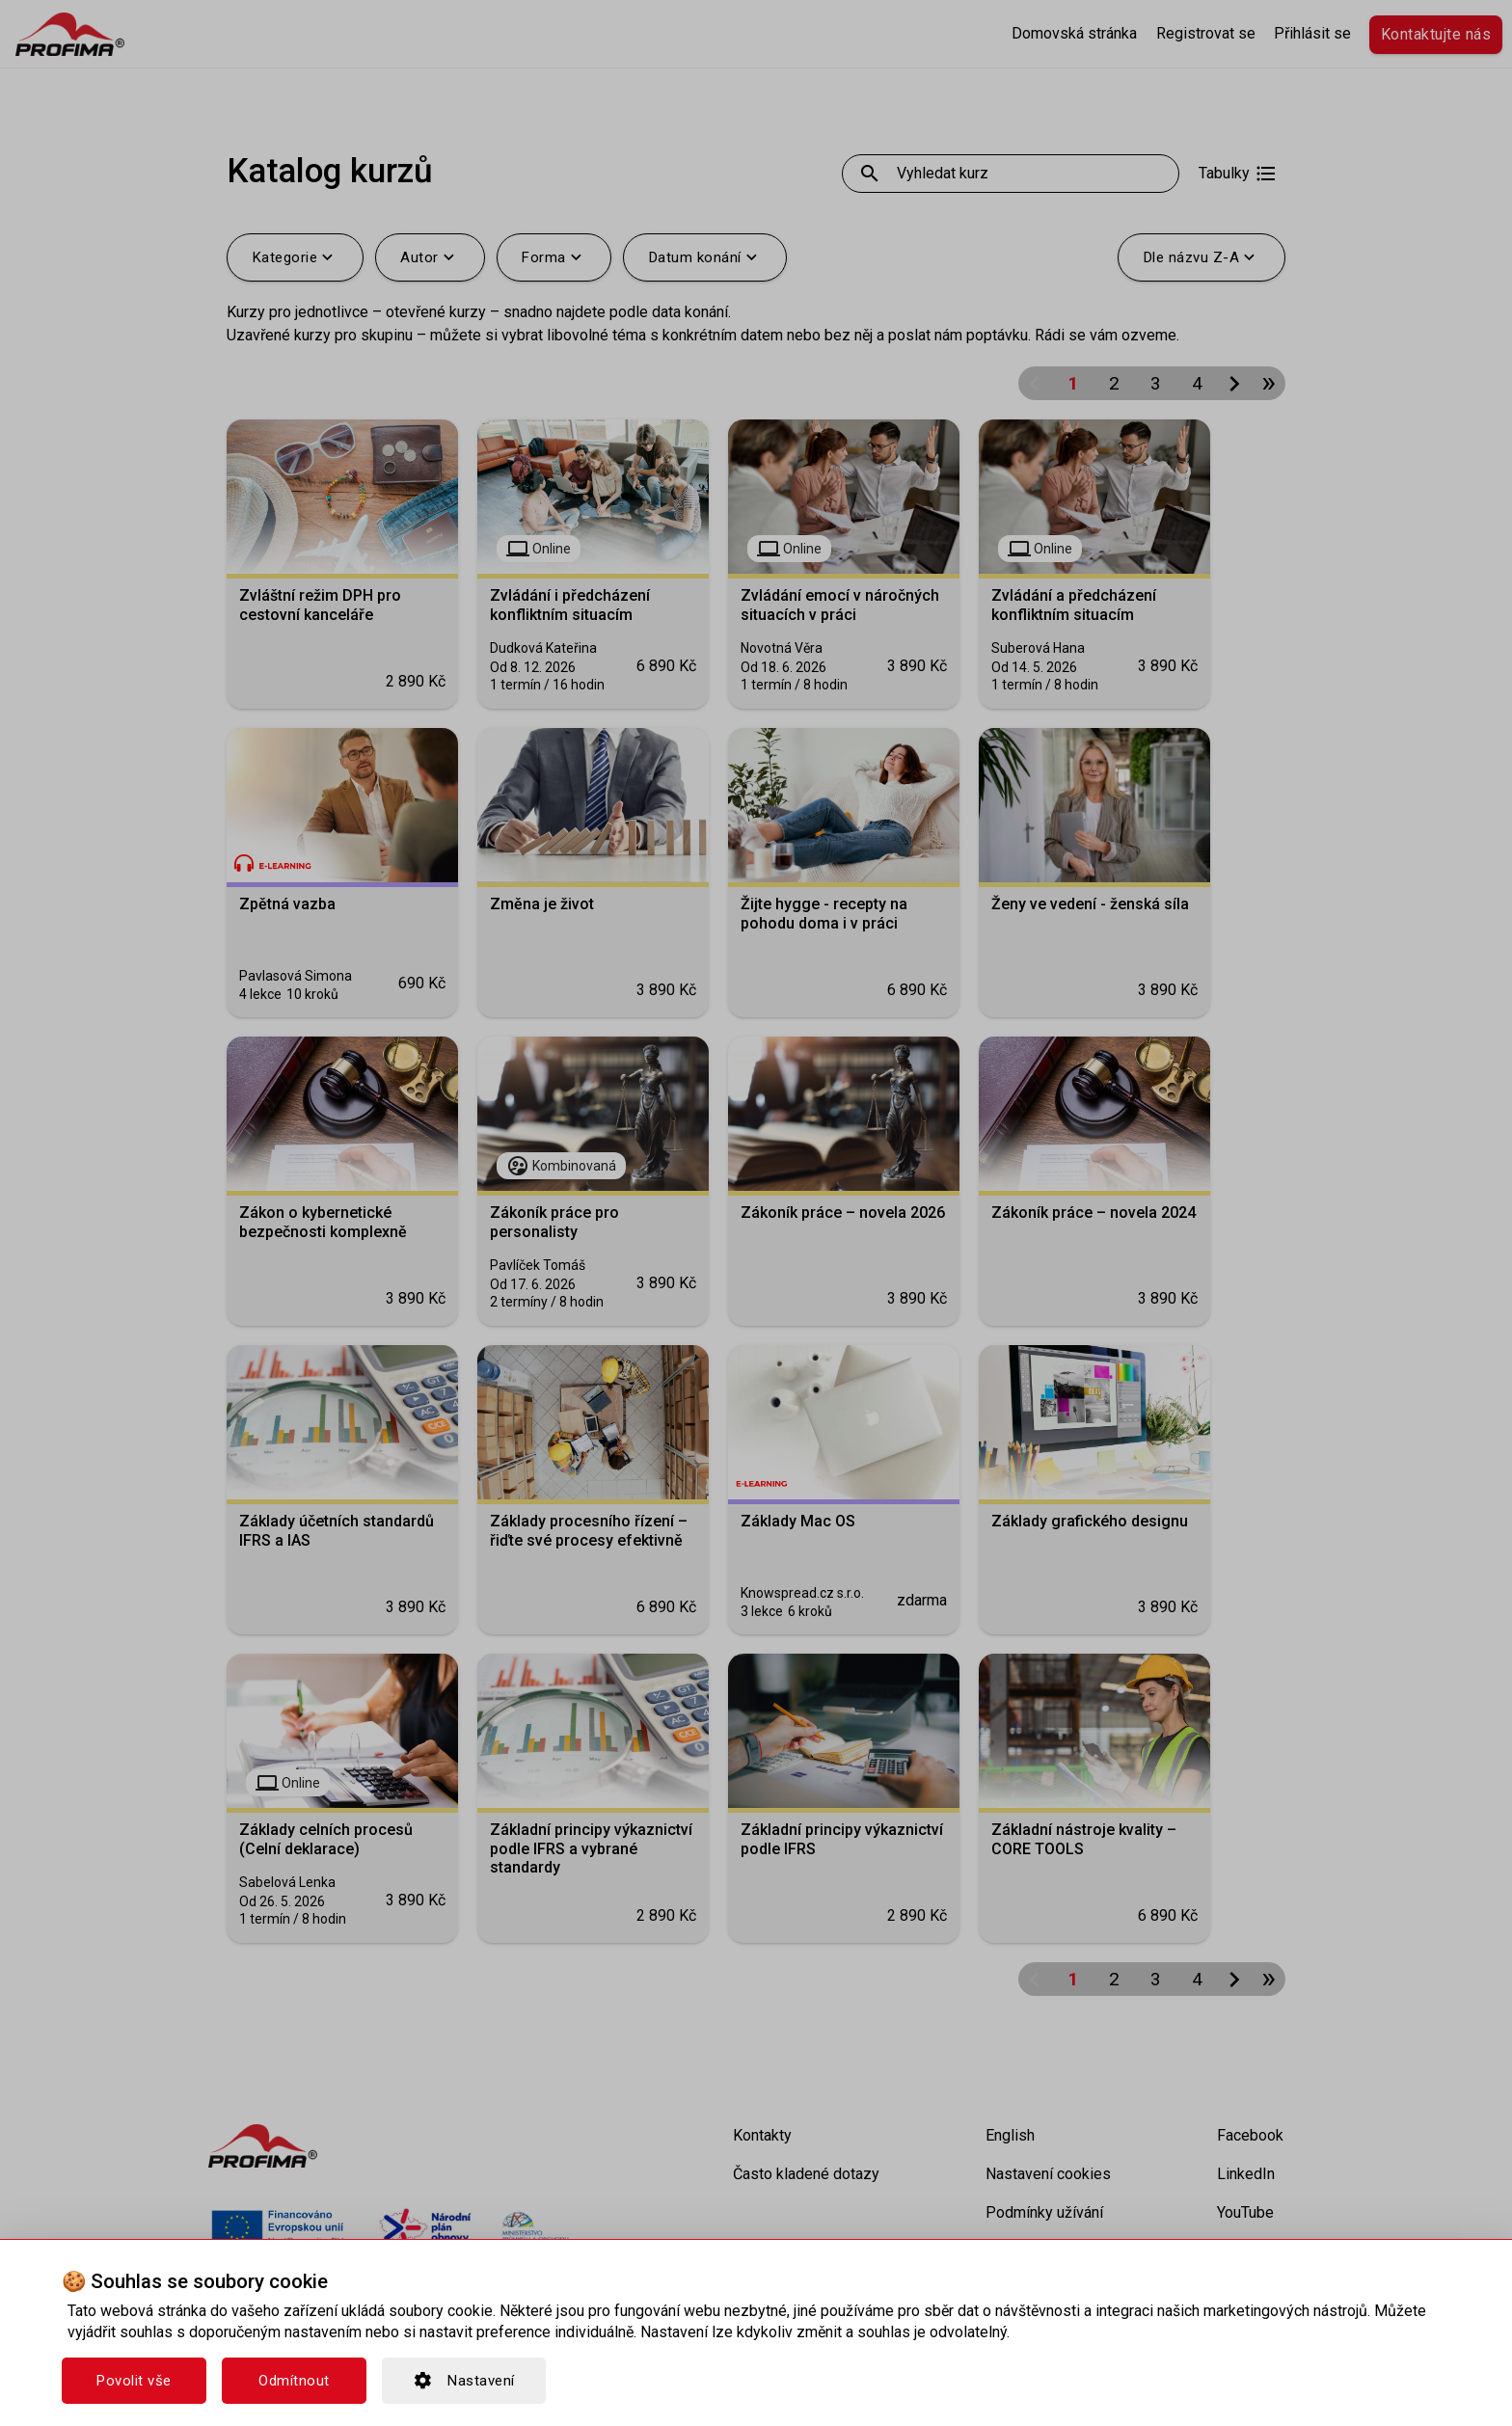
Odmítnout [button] (294, 2380)
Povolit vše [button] (134, 2380)
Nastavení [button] (464, 2381)
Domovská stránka (1074, 33)
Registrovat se (1206, 33)
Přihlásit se (1312, 33)
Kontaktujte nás (1436, 34)
